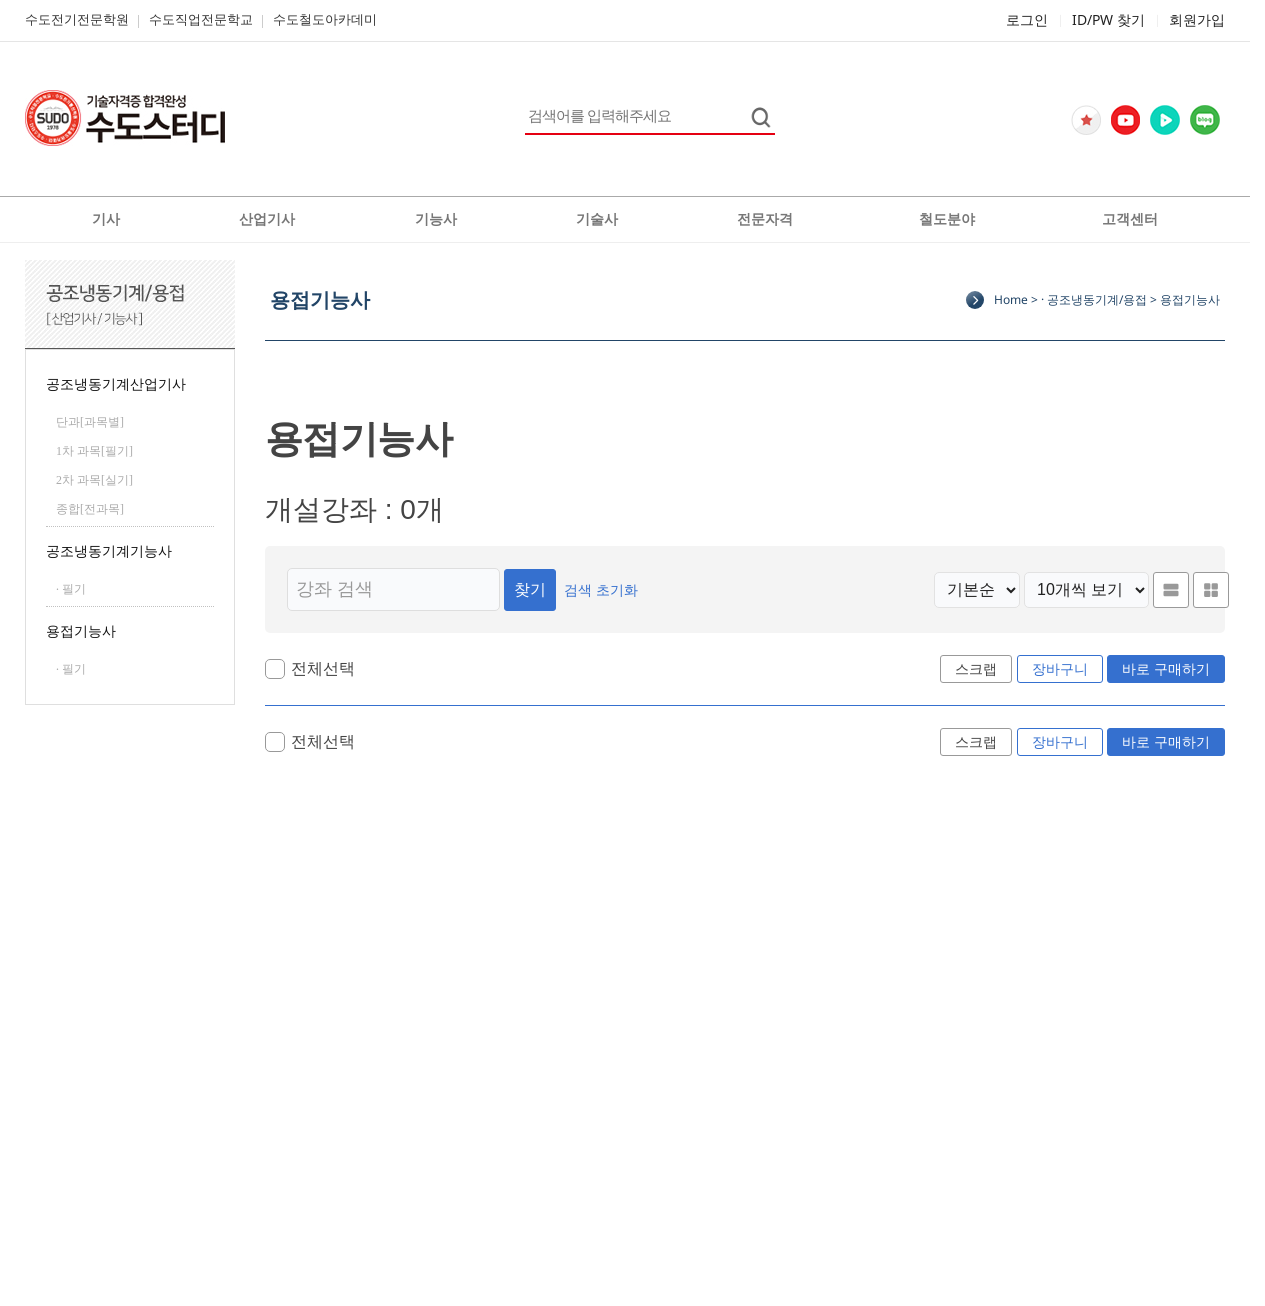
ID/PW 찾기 (1108, 19)
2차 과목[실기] (94, 480)
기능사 (436, 219)
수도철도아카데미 (325, 19)
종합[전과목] (90, 509)
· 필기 (71, 589)
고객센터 (1130, 219)
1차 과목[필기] (94, 451)
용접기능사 (81, 631)
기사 (106, 219)
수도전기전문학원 (77, 19)
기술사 (597, 219)
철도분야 (947, 219)
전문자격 (765, 219)
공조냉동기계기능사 (109, 551)
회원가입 (1197, 19)
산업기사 (267, 219)
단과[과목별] (90, 422)
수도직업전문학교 (201, 19)
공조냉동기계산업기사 (116, 384)
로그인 (1027, 19)
